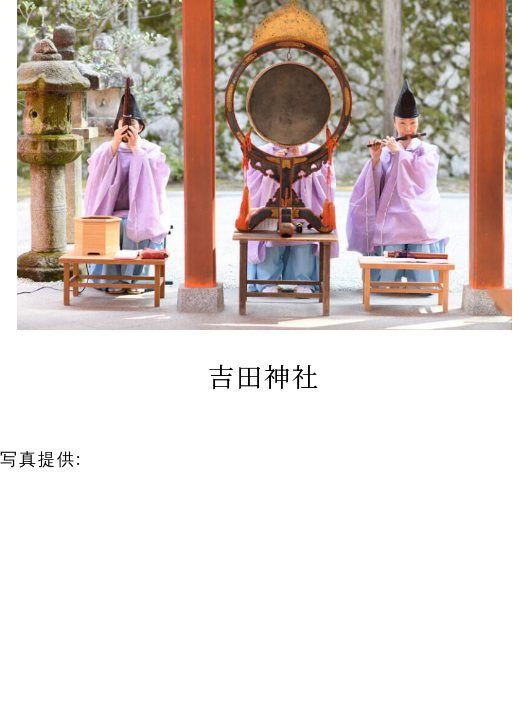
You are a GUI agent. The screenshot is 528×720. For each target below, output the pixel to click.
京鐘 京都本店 (153, 459)
